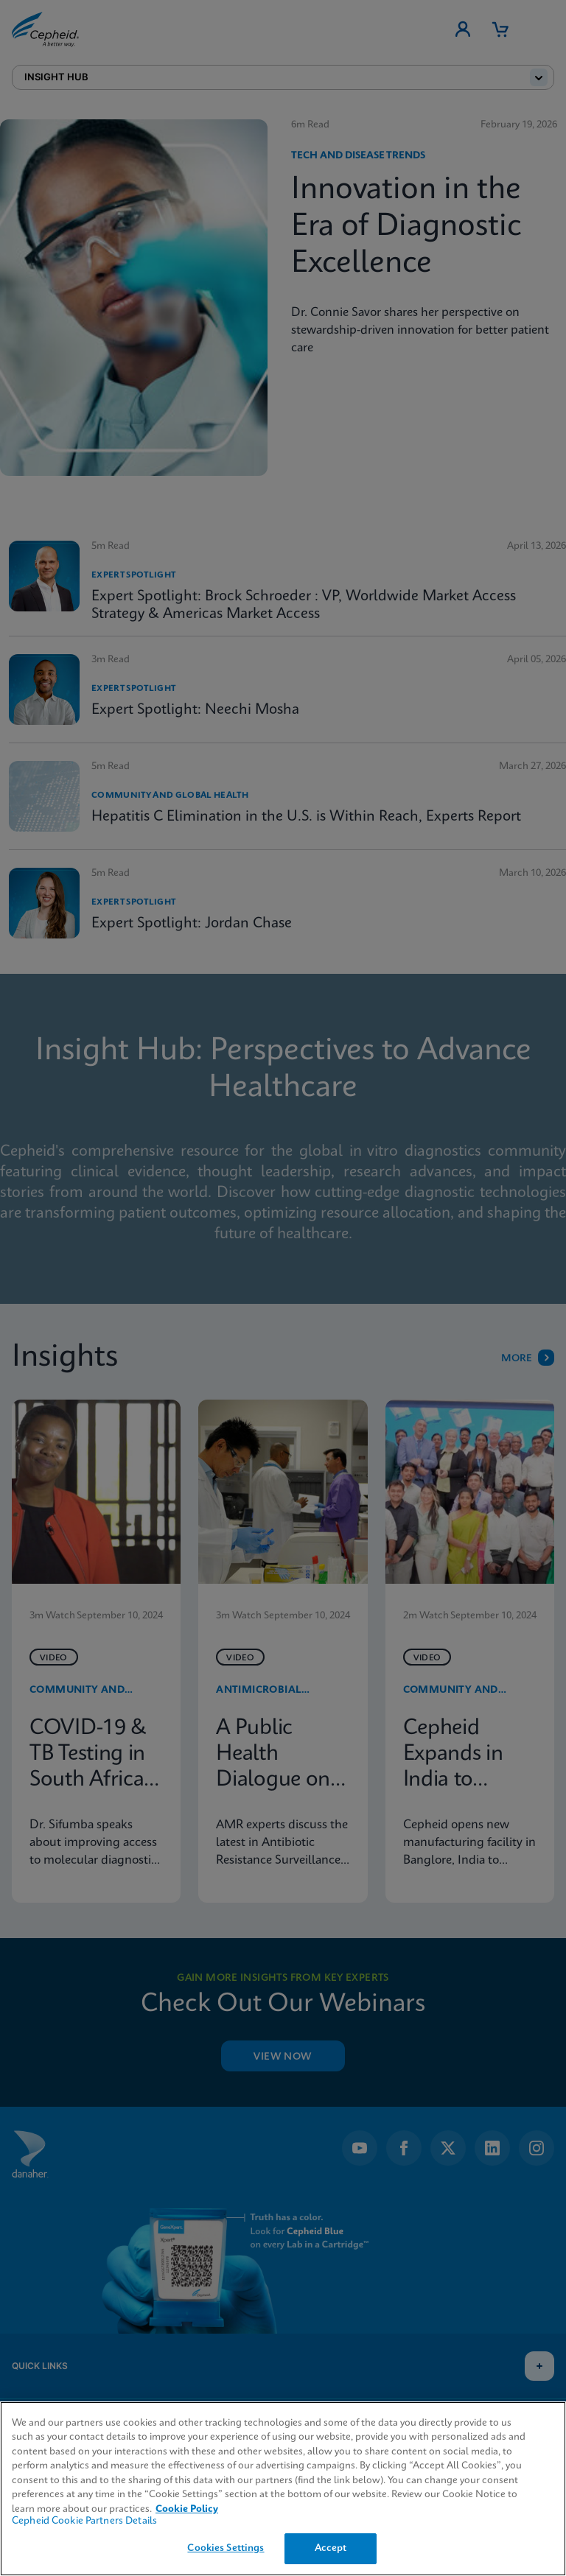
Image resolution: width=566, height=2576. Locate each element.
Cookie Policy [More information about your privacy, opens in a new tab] (187, 2509)
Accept (331, 2548)
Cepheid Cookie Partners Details (84, 2521)
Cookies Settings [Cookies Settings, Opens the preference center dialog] (225, 2548)
